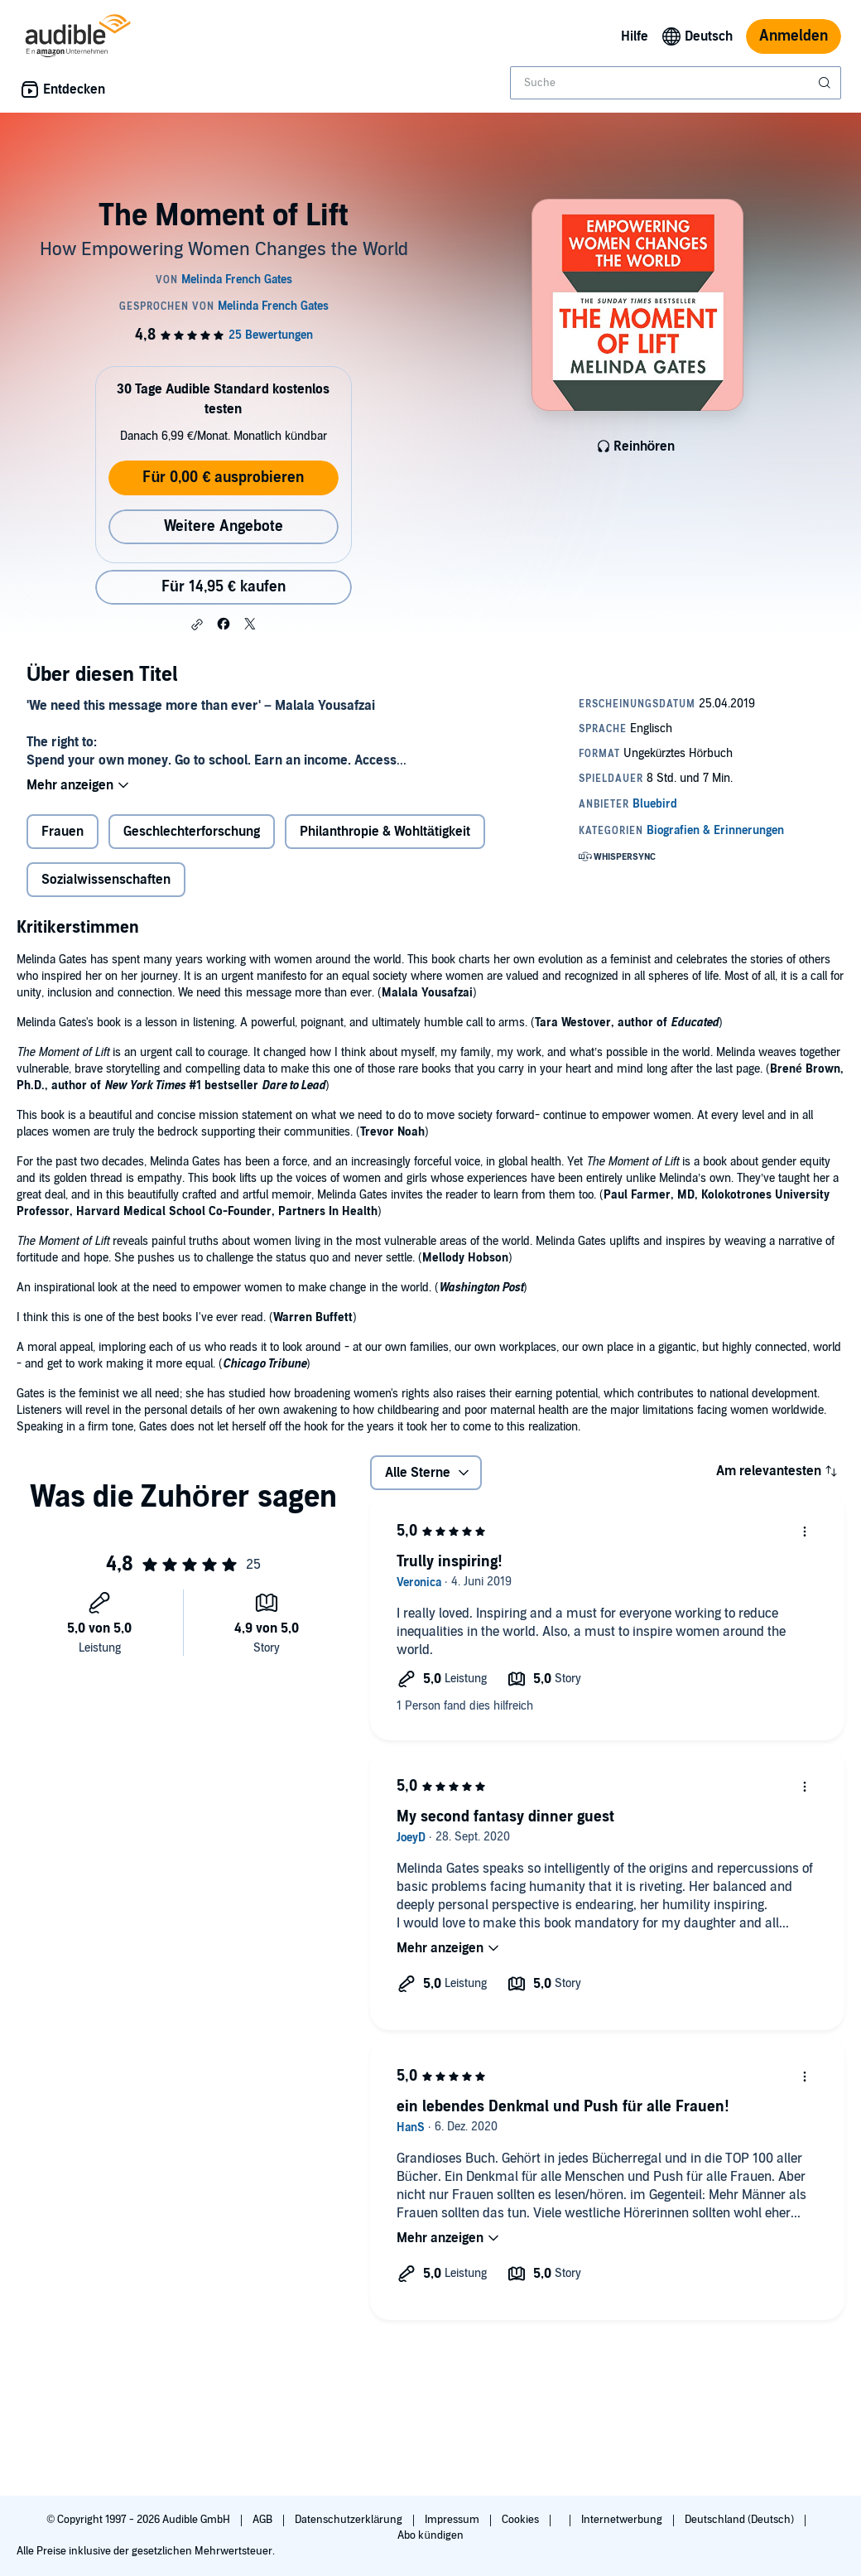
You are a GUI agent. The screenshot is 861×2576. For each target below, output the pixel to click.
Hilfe (634, 36)
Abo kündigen (430, 2535)
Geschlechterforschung (191, 831)
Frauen (62, 831)
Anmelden (793, 36)
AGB (264, 2519)
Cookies (521, 2519)
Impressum (453, 2519)
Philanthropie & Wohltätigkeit (385, 831)
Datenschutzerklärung (350, 2519)
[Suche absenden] (826, 82)
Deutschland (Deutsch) (740, 2519)
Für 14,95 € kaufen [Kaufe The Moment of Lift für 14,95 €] (223, 587)
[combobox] (675, 82)
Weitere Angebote (223, 526)
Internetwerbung (623, 2519)
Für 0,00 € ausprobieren (223, 477)
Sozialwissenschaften (106, 879)
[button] (197, 624)
